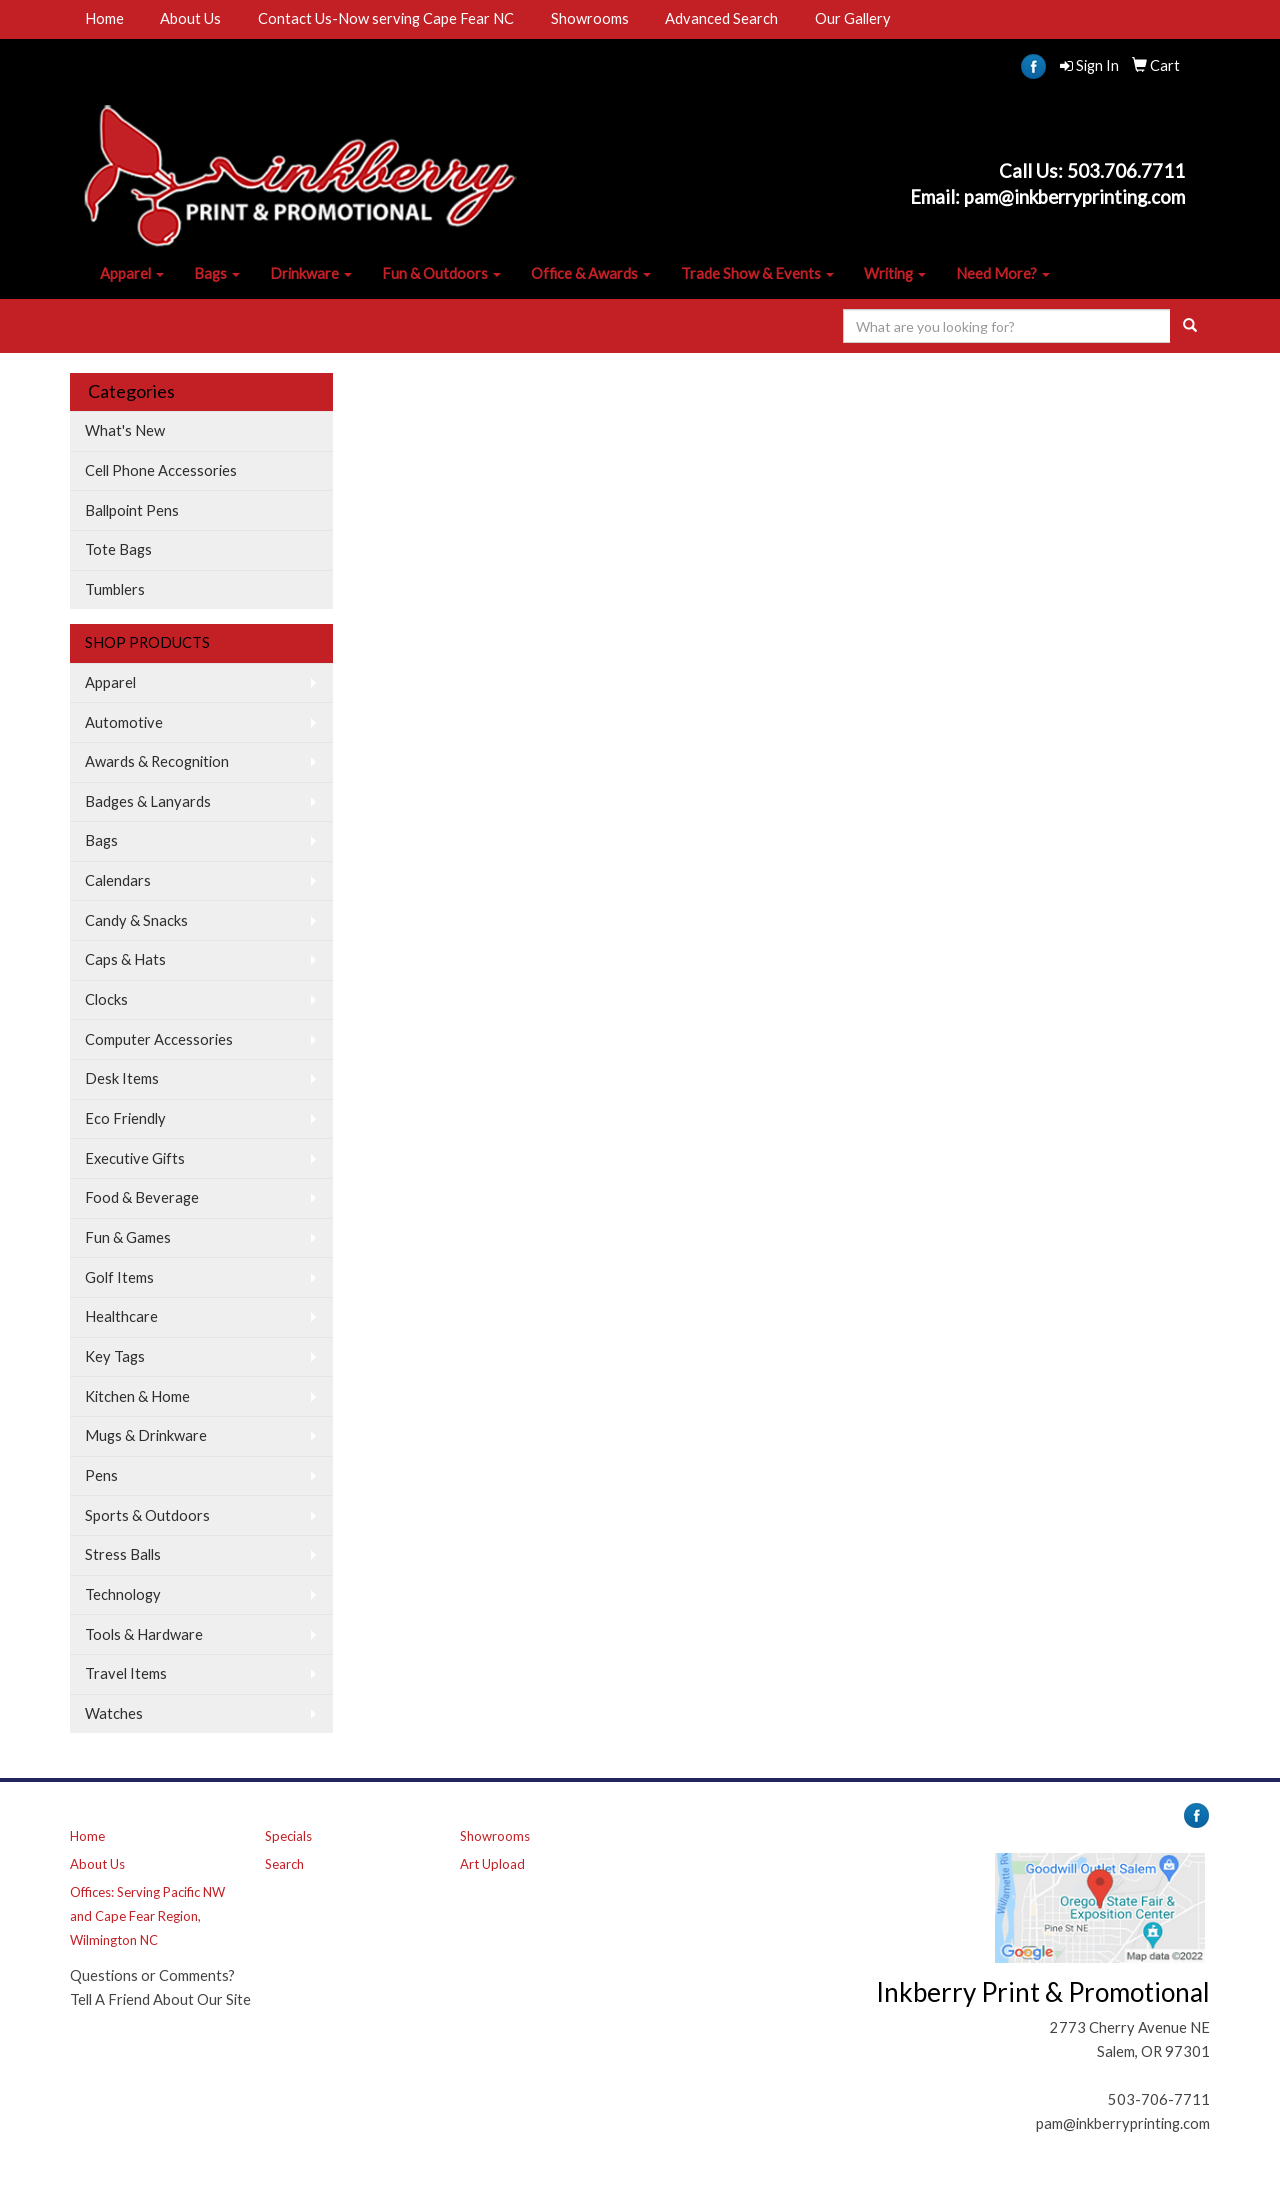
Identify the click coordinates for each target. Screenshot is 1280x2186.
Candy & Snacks (136, 920)
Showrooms (590, 18)
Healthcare (121, 1316)
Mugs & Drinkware (146, 1435)
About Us (190, 18)
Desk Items (122, 1078)
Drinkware (311, 273)
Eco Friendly (125, 1118)
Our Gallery (853, 18)
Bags (217, 273)
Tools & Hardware (144, 1634)
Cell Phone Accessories (161, 470)
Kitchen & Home (137, 1396)
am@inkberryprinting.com (1079, 197)
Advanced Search (721, 18)
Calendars (118, 880)
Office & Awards (591, 273)
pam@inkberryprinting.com (1123, 2123)
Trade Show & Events (757, 273)
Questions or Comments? (152, 1975)
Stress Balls (123, 1554)
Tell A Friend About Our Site (160, 1999)
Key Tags (115, 1356)
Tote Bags (118, 549)
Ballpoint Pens (132, 510)
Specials (288, 1836)
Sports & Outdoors (147, 1515)
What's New (125, 430)
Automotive (124, 722)
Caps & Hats (125, 959)
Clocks (106, 999)
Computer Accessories (159, 1039)
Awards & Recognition (157, 761)
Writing (895, 273)
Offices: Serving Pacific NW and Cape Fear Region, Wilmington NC (147, 1916)
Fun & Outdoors (441, 273)
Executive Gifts (135, 1158)
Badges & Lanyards (148, 801)
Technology (123, 1594)
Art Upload (492, 1864)
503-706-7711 (1159, 2099)
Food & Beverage (142, 1197)
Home (104, 18)
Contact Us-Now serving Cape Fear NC (386, 18)
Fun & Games (128, 1237)
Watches (114, 1713)
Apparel (132, 273)
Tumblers (115, 589)
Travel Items (126, 1673)
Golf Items (119, 1277)
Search (284, 1864)
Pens (101, 1475)
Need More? (1003, 273)
